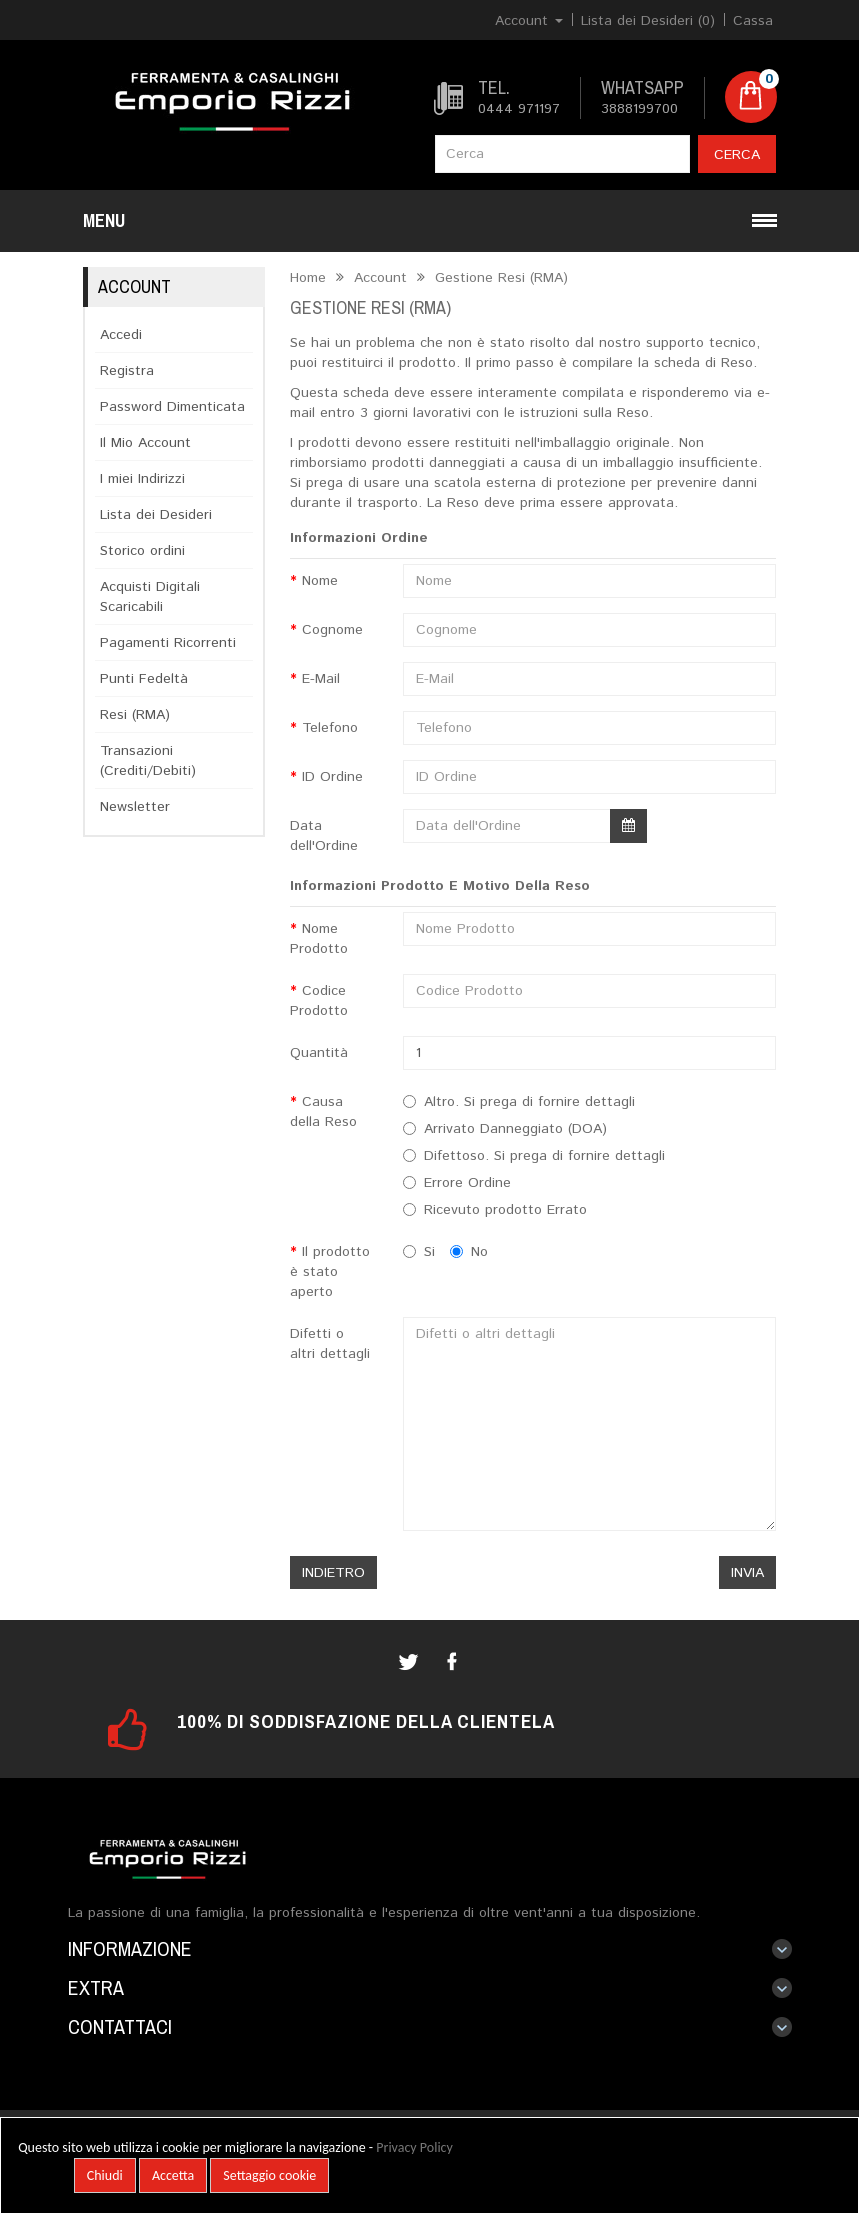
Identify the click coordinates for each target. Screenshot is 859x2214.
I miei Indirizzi (142, 479)
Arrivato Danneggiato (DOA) (515, 1129)
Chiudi (105, 2175)
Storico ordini (142, 551)
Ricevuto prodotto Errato (505, 1210)
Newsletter (135, 807)
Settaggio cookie (269, 2175)
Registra (127, 371)
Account (378, 278)
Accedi (121, 335)
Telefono (330, 728)
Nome (320, 581)
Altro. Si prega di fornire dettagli (529, 1102)
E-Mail (321, 679)
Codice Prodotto (319, 1001)
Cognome (332, 630)
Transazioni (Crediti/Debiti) (148, 761)
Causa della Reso (323, 1112)
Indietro (333, 1573)
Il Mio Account (145, 443)
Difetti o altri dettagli (330, 1344)
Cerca (737, 155)
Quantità (319, 1053)
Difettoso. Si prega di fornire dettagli (544, 1156)
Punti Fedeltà (144, 679)
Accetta (173, 2175)
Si (419, 1252)
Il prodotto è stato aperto (330, 1272)
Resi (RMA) (135, 715)
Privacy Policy (414, 2147)
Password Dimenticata (172, 407)
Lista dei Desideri (156, 515)
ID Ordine (332, 777)
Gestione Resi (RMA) (499, 278)
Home (308, 278)
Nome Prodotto (319, 939)
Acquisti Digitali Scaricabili (150, 597)
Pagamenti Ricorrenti (168, 643)
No (469, 1252)
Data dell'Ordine (324, 836)
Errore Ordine (467, 1183)
